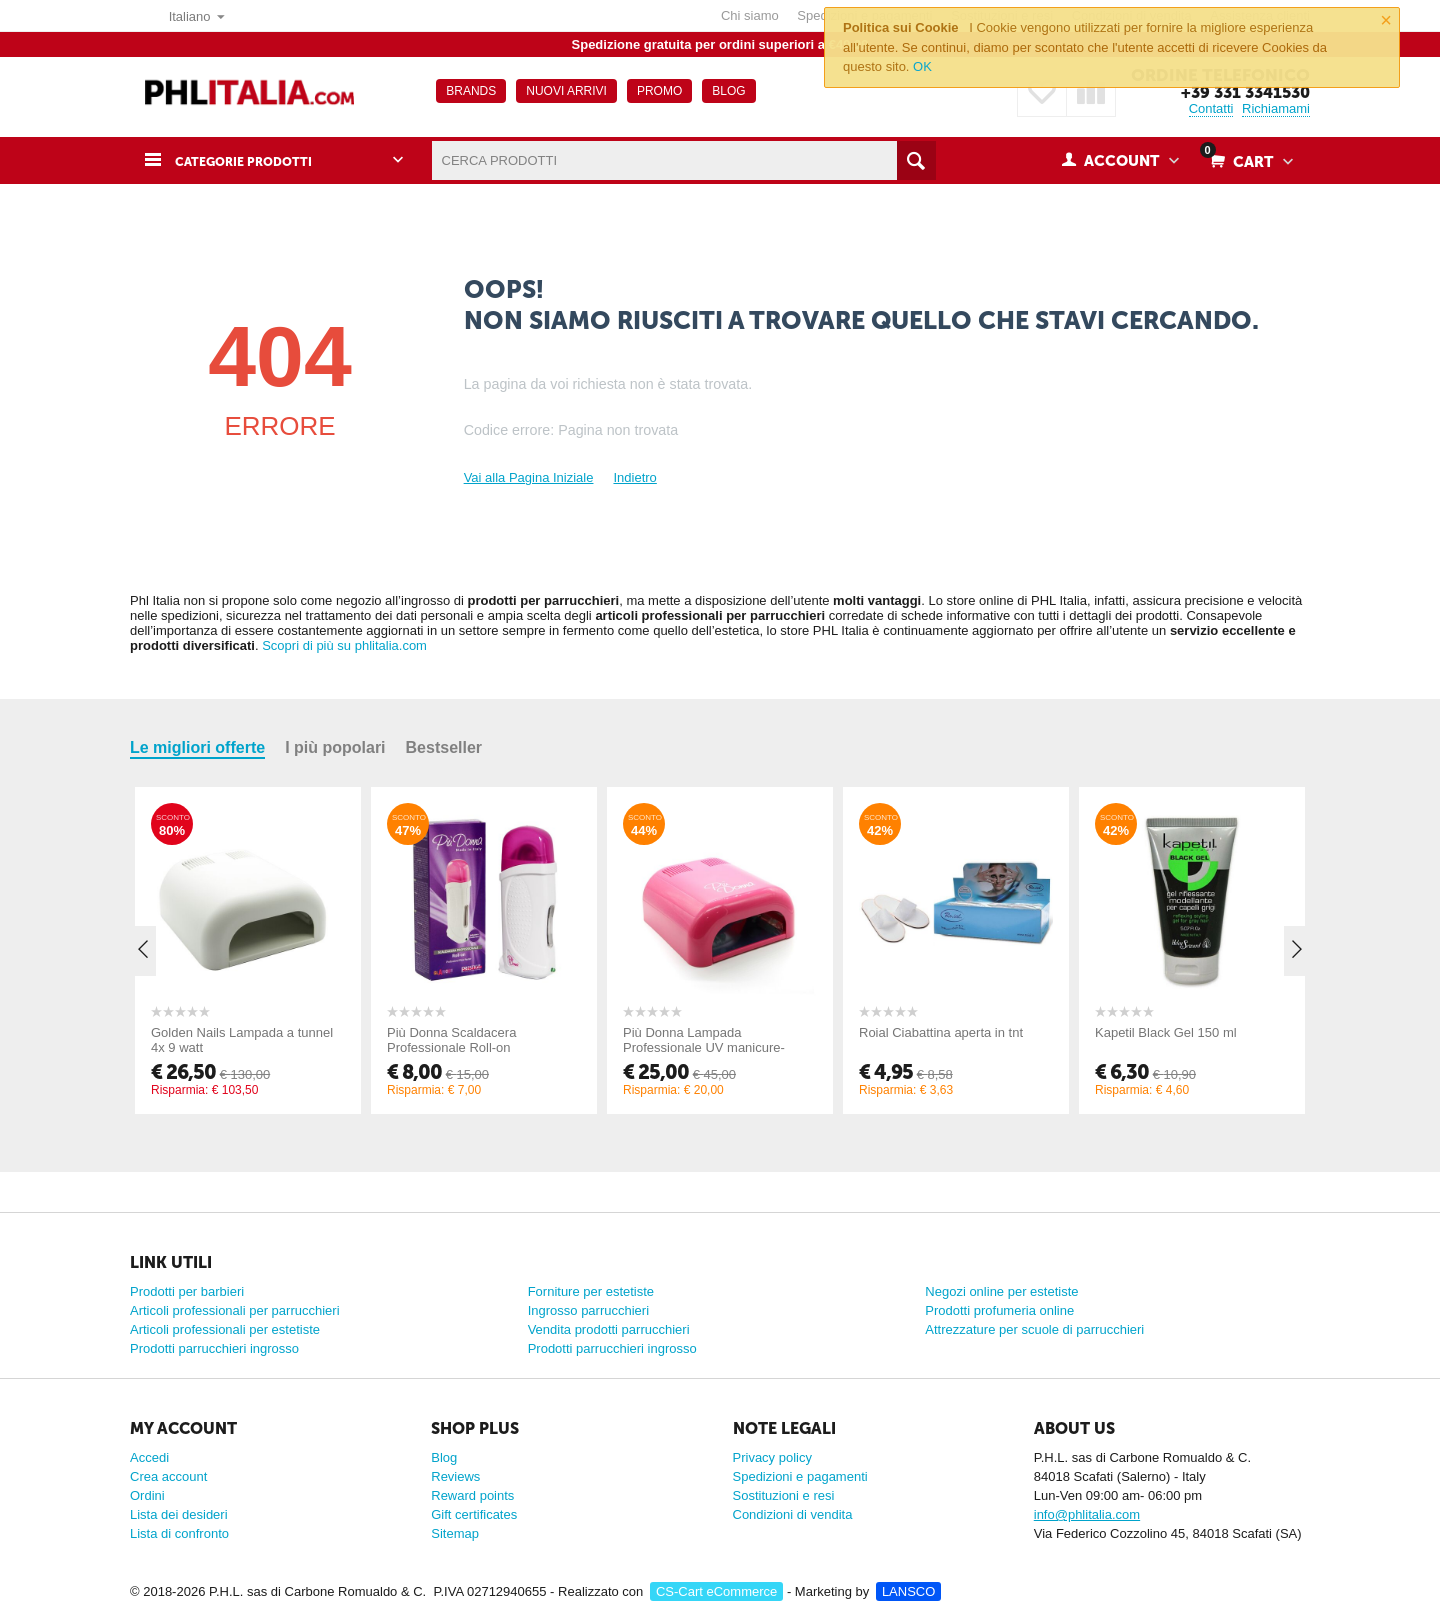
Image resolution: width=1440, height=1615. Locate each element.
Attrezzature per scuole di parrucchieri (1034, 1329)
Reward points (472, 1495)
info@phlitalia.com (1087, 1514)
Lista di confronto (179, 1533)
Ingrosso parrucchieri (588, 1310)
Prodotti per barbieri (187, 1291)
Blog (444, 1457)
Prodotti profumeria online (999, 1310)
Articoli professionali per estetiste (225, 1329)
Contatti (1211, 108)
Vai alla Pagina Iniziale (529, 477)
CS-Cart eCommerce (716, 1591)
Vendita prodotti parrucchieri (609, 1329)
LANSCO (908, 1591)
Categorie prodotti (255, 161)
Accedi (149, 1457)
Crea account (168, 1476)
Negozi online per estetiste (1001, 1291)
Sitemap (455, 1533)
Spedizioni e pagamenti (800, 1476)
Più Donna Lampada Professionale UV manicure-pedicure (704, 1047)
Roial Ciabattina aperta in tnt (941, 1032)
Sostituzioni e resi (784, 1495)
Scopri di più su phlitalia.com (344, 645)
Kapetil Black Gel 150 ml (1166, 1032)
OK (922, 66)
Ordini (147, 1495)
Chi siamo (750, 15)
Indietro (634, 477)
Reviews (455, 1476)
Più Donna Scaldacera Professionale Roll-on (451, 1040)
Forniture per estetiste (591, 1291)
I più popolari (335, 747)
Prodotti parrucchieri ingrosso (214, 1348)
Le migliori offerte (197, 747)
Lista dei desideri (179, 1514)
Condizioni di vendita (793, 1514)
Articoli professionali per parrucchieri (235, 1310)
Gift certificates (474, 1514)
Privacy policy (772, 1457)
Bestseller (444, 747)
